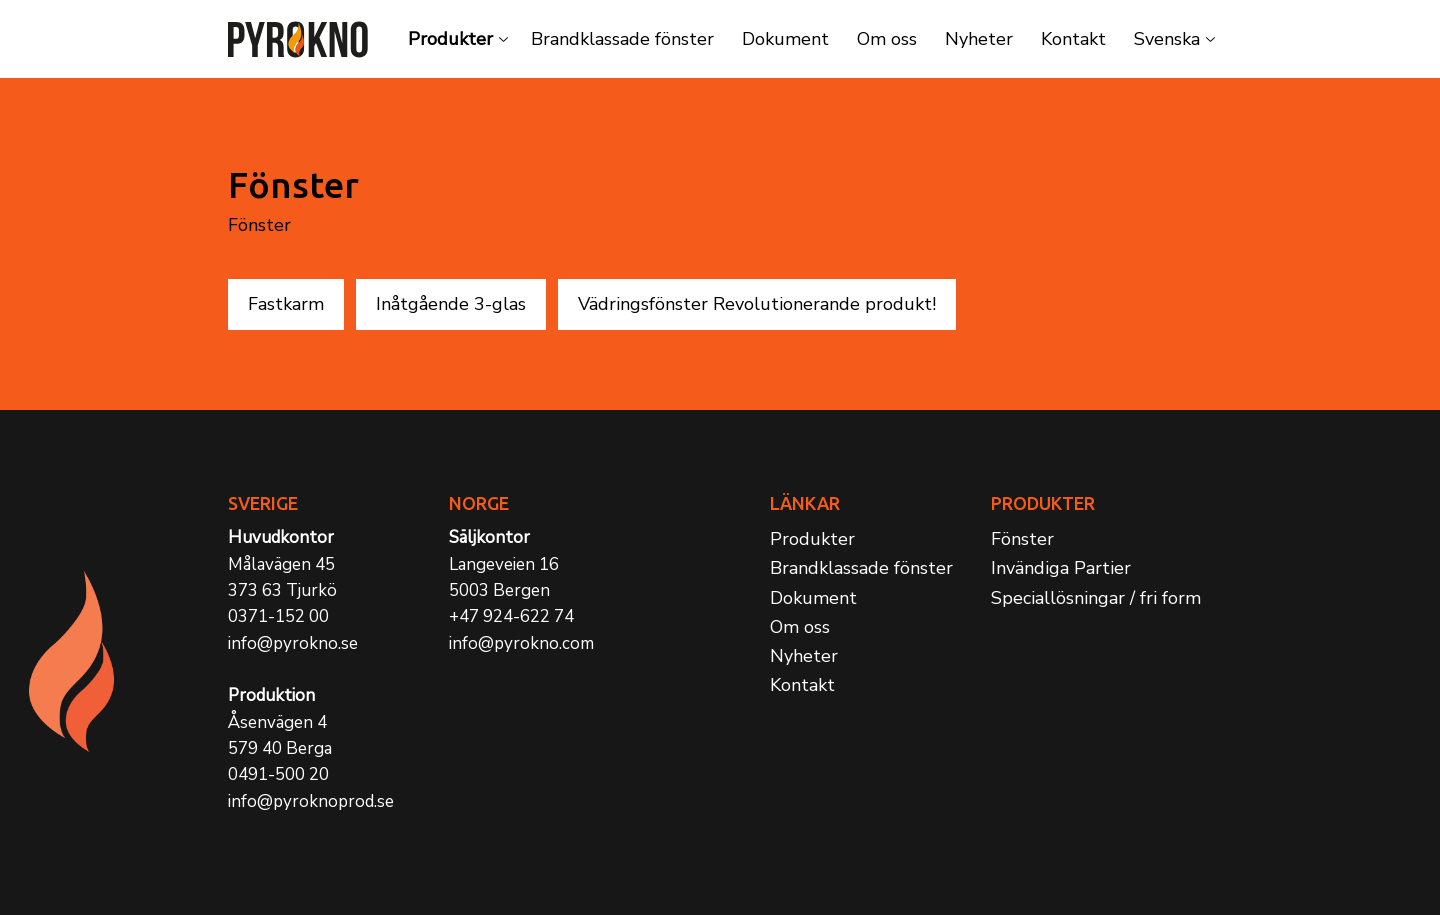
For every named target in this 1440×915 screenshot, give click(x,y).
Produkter (450, 39)
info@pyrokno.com (521, 643)
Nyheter (979, 39)
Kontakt (1073, 39)
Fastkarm (286, 304)
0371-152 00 (278, 616)
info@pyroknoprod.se (311, 801)
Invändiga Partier (1061, 568)
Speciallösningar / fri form (1096, 598)
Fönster (1022, 539)
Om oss (887, 39)
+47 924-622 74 (511, 616)
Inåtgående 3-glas (451, 304)
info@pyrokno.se (293, 643)
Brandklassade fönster (622, 39)
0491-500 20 (278, 774)
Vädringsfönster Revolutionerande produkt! (757, 304)
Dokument (785, 39)
